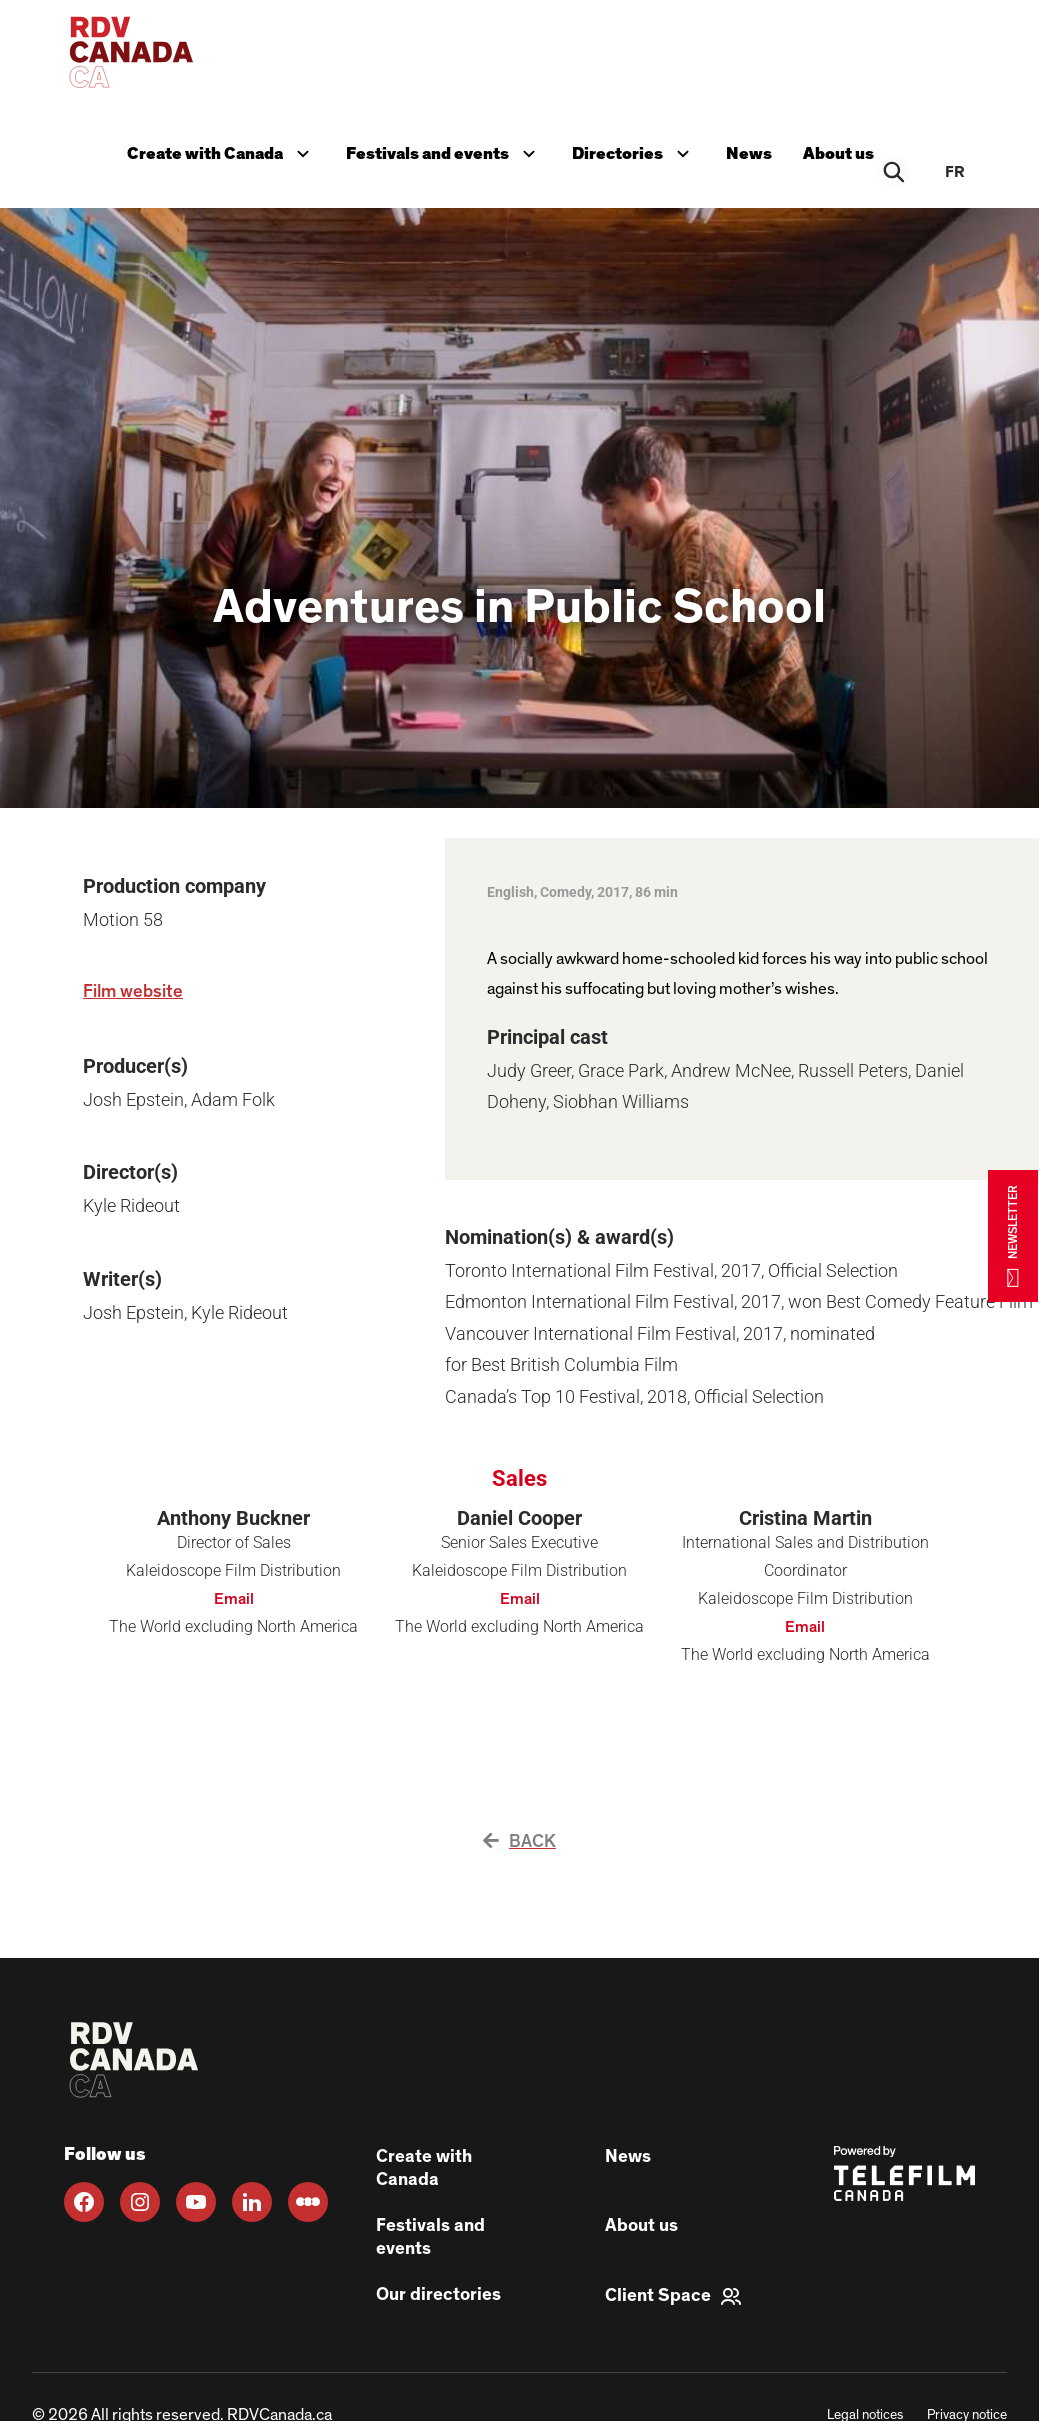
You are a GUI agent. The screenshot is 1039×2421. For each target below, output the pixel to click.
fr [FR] (955, 172)
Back (519, 1842)
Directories (634, 150)
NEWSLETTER (1013, 1235)
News (749, 152)
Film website (133, 992)
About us (839, 152)
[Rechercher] (895, 172)
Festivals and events (443, 150)
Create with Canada (219, 150)
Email (234, 1599)
